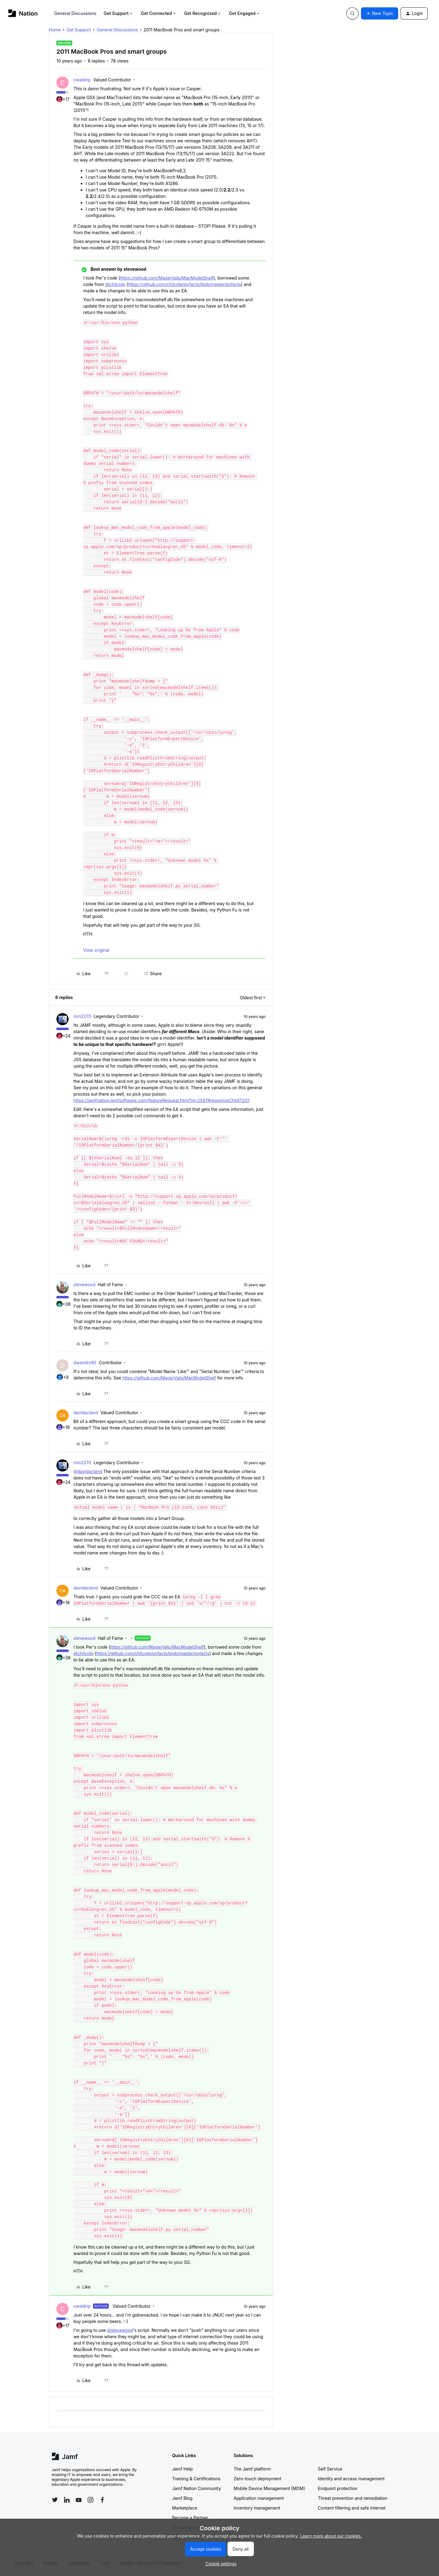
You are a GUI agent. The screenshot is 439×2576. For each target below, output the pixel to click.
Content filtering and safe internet (352, 2507)
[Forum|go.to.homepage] (23, 13)
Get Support (119, 13)
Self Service (330, 2468)
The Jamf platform (252, 2468)
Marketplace (184, 2507)
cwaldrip (82, 79)
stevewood (84, 1284)
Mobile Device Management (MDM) (269, 2488)
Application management (259, 2498)
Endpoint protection (338, 2488)
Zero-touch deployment (257, 2478)
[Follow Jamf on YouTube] (79, 2500)
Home (55, 29)
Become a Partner (190, 2517)
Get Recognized (203, 13)
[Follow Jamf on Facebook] (102, 2500)
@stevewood (120, 2330)
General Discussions (75, 13)
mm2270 (82, 1016)
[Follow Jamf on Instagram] (90, 2500)
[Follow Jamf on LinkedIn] (67, 2500)
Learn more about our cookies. (331, 2536)
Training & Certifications (196, 2478)
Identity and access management (351, 2478)
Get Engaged (244, 13)
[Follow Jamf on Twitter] (55, 2499)
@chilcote (115, 284)
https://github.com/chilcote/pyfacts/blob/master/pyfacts (184, 284)
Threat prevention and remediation (352, 2498)
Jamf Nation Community (196, 2488)
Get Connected (159, 13)
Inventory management (257, 2507)
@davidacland (87, 1471)
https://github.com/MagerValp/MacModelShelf (167, 277)
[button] (379, 13)
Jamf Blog (182, 2498)
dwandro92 (84, 1362)
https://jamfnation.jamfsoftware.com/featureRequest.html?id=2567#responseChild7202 (161, 1100)
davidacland (85, 1412)
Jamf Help (182, 2468)
